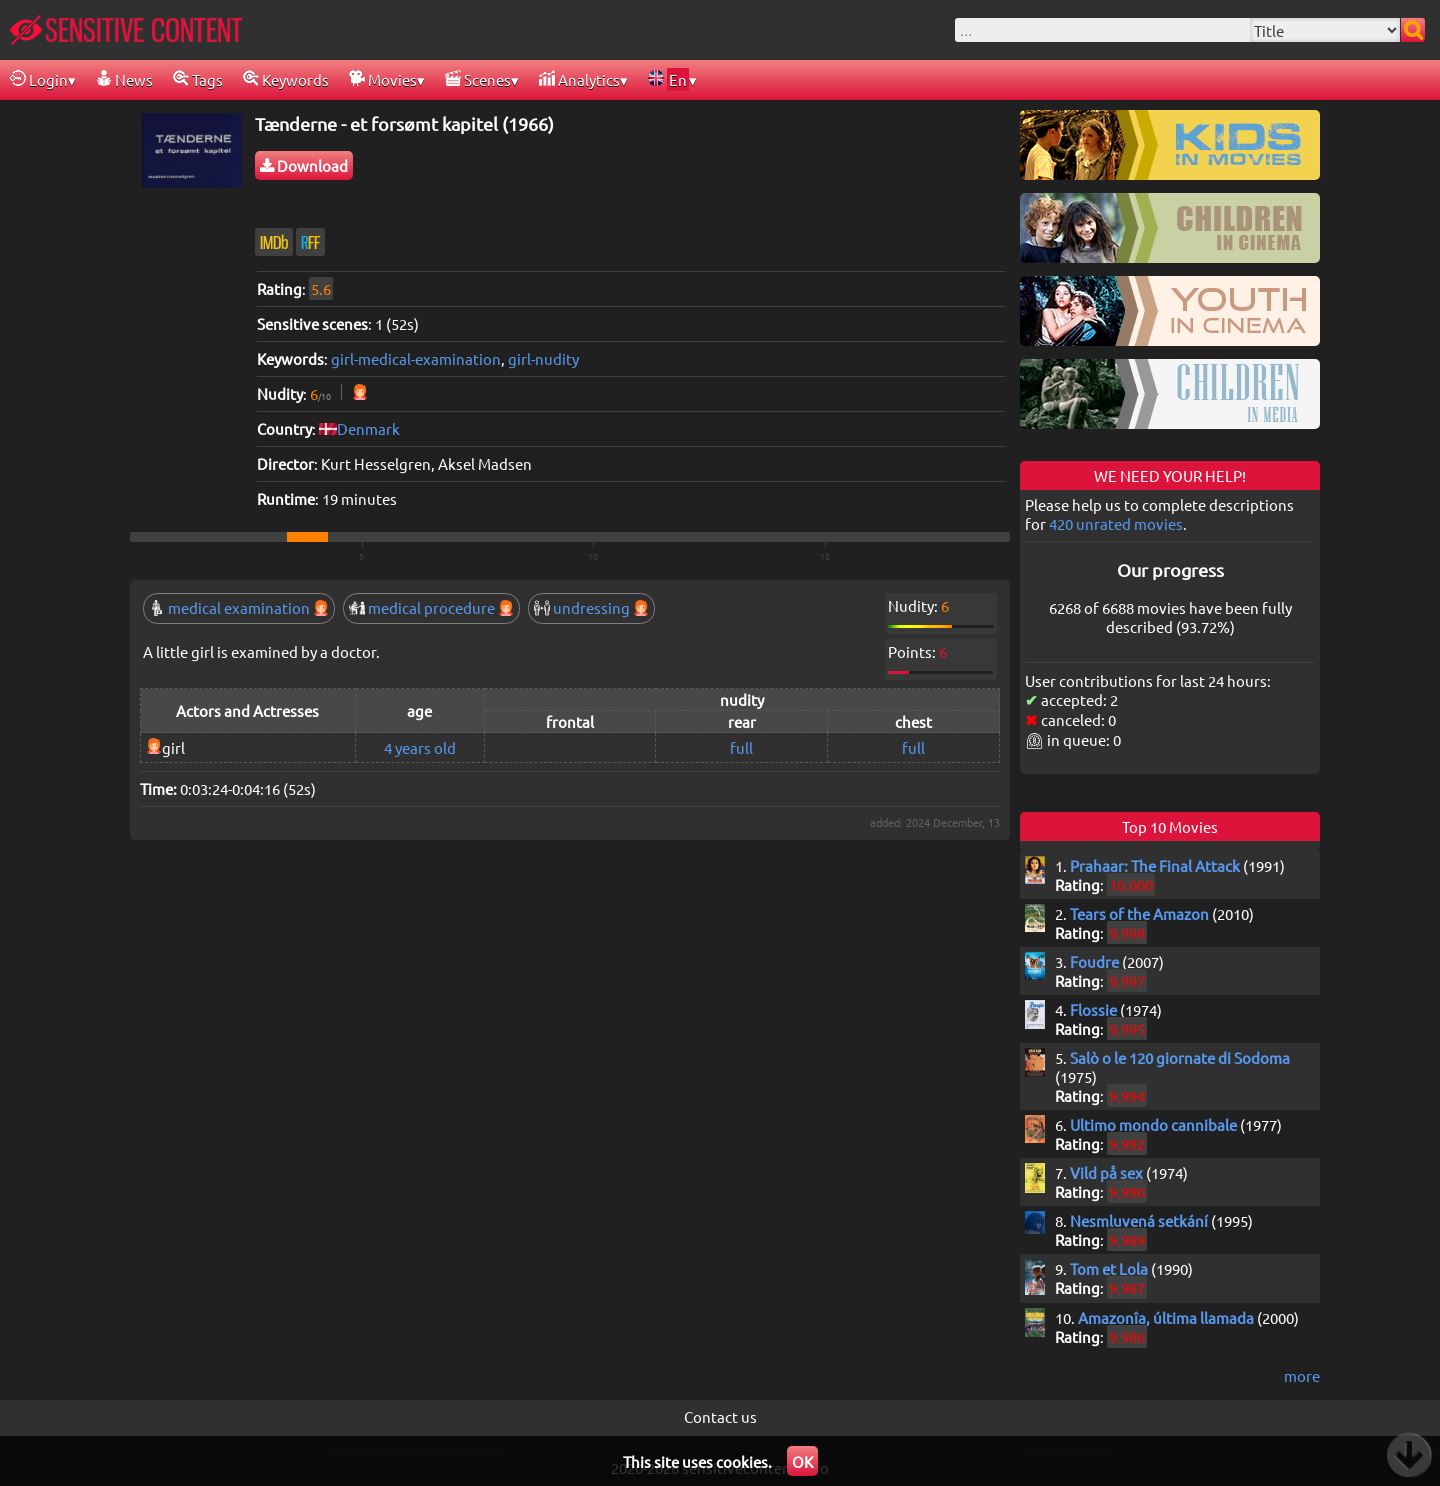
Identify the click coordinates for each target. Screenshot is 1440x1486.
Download (304, 165)
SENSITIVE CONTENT (126, 30)
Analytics (579, 79)
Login (39, 79)
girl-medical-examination (416, 358)
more (1302, 1375)
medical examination (239, 607)
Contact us (720, 1416)
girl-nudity (543, 358)
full (741, 747)
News (124, 79)
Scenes (478, 79)
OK (802, 1461)
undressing (591, 607)
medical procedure (431, 607)
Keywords (286, 79)
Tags (198, 79)
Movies (383, 79)
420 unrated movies (1116, 523)
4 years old (420, 747)
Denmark (368, 428)
